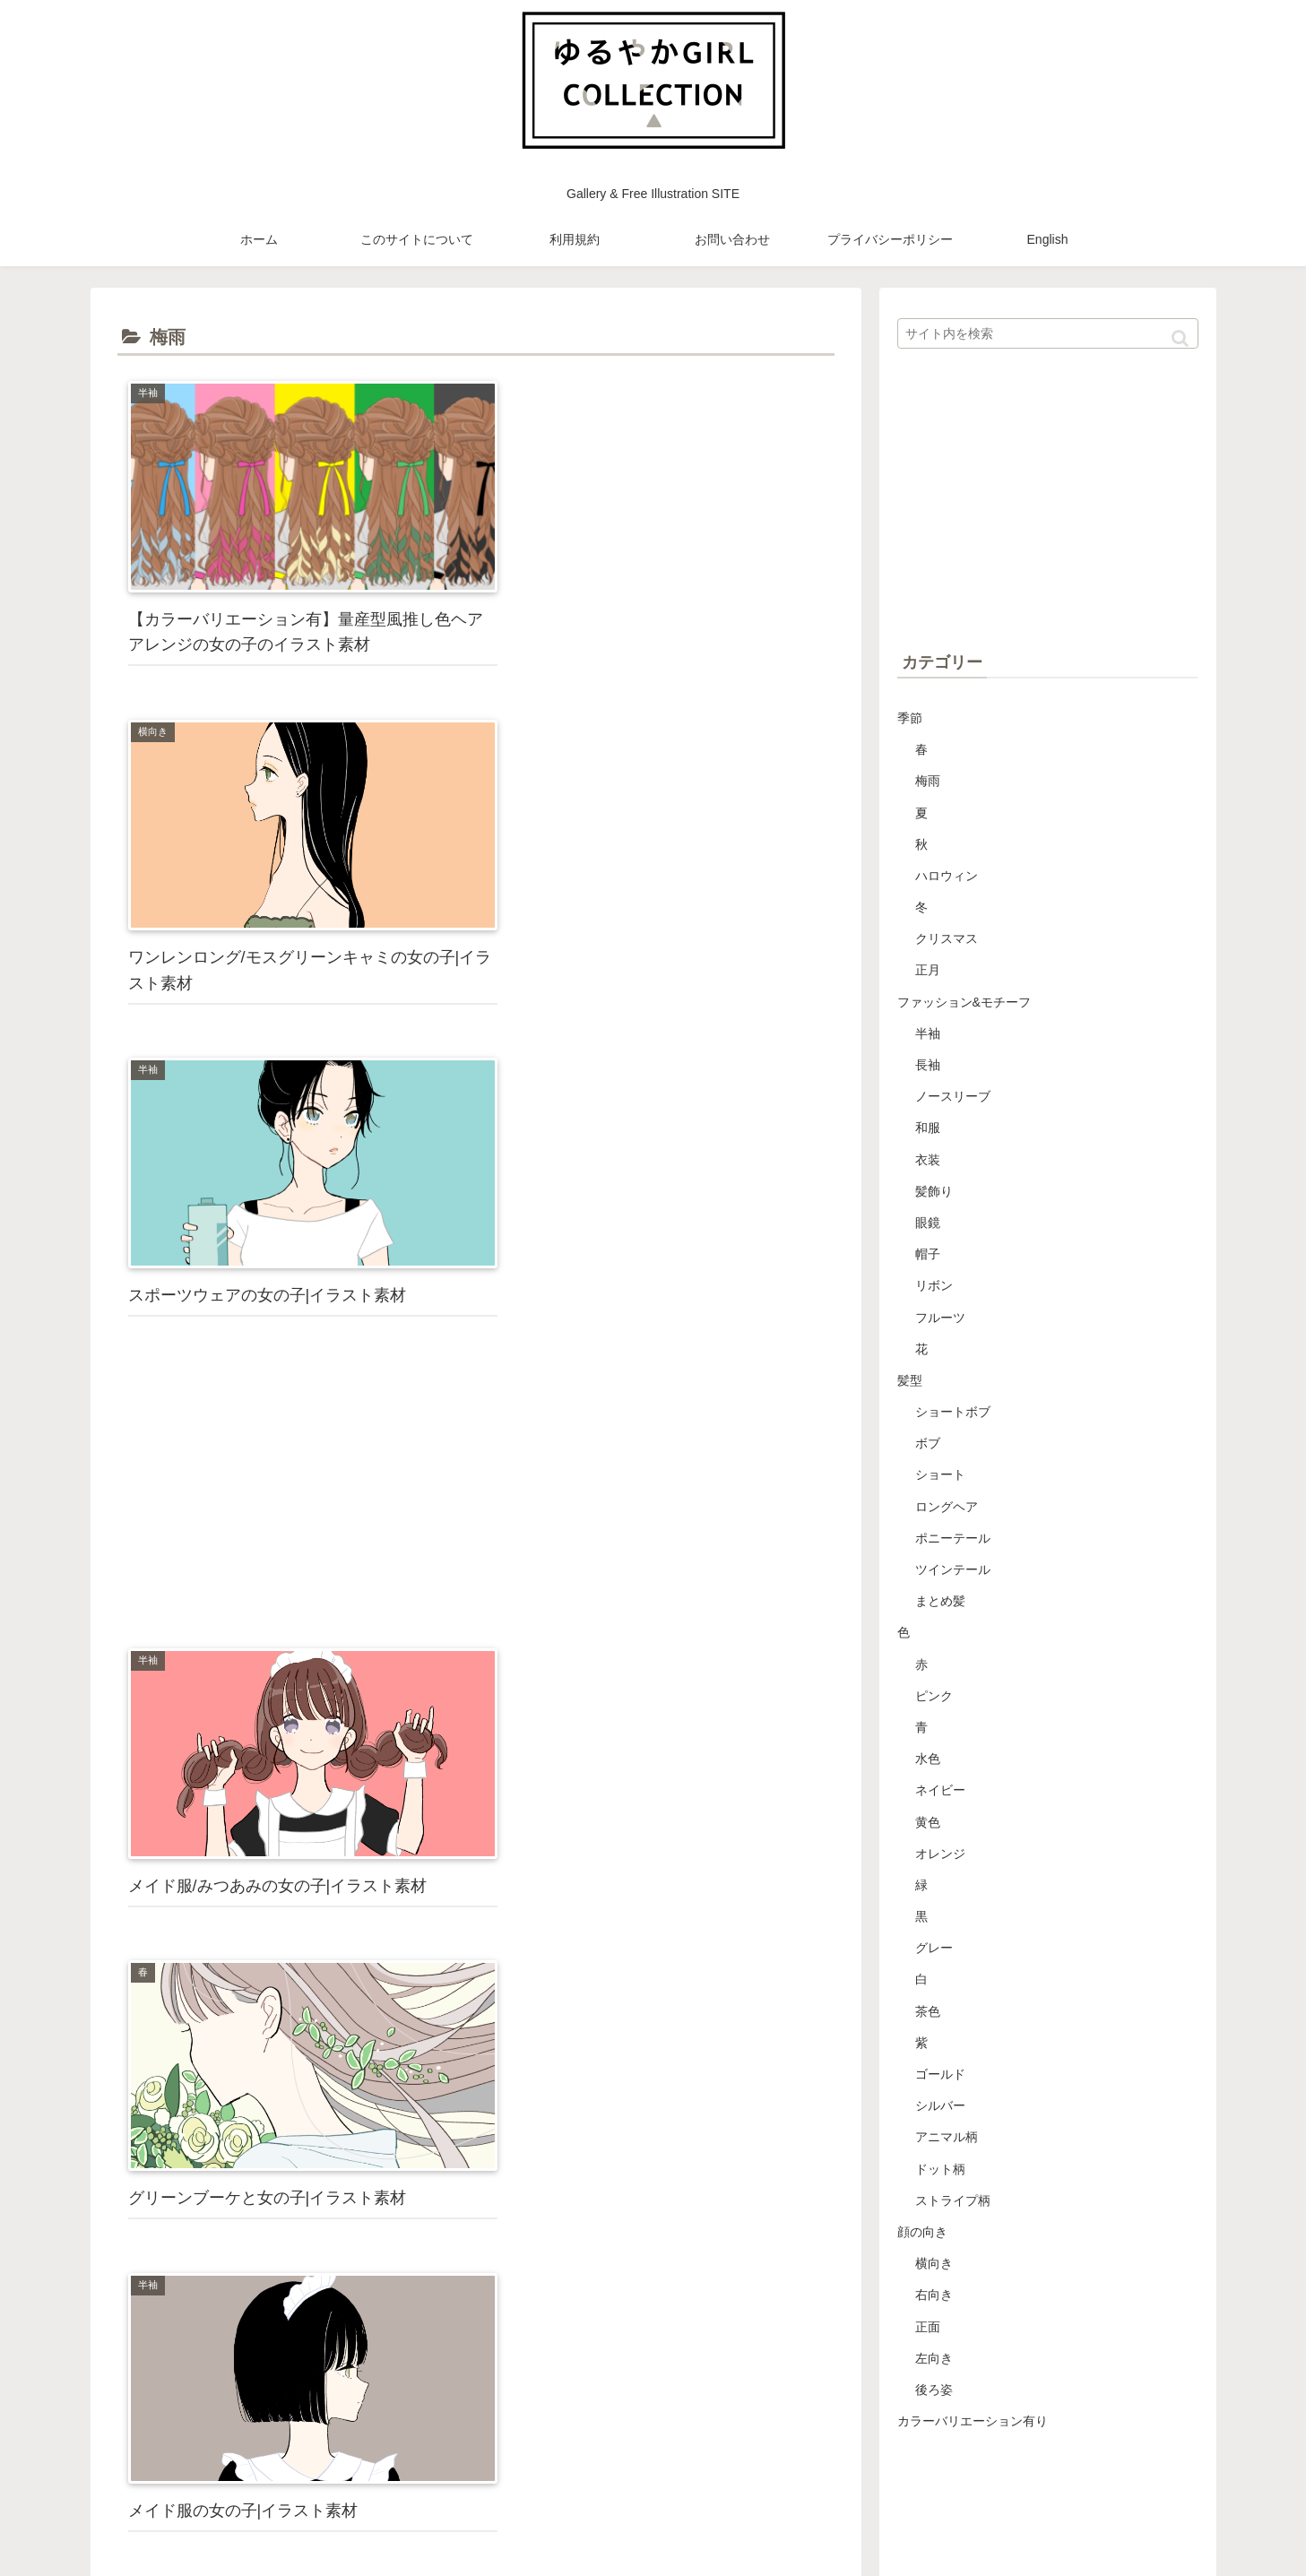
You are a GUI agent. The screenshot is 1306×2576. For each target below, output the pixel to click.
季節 (909, 718)
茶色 (927, 2011)
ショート (940, 1474)
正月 (927, 970)
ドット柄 (940, 2169)
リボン (934, 1285)
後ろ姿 (934, 2389)
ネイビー (940, 1790)
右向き (934, 2294)
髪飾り (934, 1191)
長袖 (927, 1065)
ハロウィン (946, 876)
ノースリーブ (952, 1096)
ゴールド (940, 2074)
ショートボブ (952, 1412)
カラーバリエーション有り (972, 2421)
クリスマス (946, 938)
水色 (927, 1758)
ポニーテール (952, 1538)
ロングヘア (946, 1507)
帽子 (927, 1254)
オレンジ (940, 1853)
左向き (934, 2358)
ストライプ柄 (952, 2200)
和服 (927, 1127)
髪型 (909, 1380)
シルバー (940, 2105)
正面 (927, 2327)
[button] (1180, 338)
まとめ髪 (940, 1601)
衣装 (927, 1160)
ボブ (927, 1443)
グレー (934, 1948)
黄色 (927, 1822)
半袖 (927, 1033)
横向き (934, 2263)
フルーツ (940, 1317)
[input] (1047, 333)
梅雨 (927, 781)
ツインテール (952, 1569)
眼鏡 (927, 1222)
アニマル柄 (946, 2137)
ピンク (934, 1696)
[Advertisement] (657, 816)
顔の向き (922, 2232)
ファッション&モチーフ (964, 1002)
